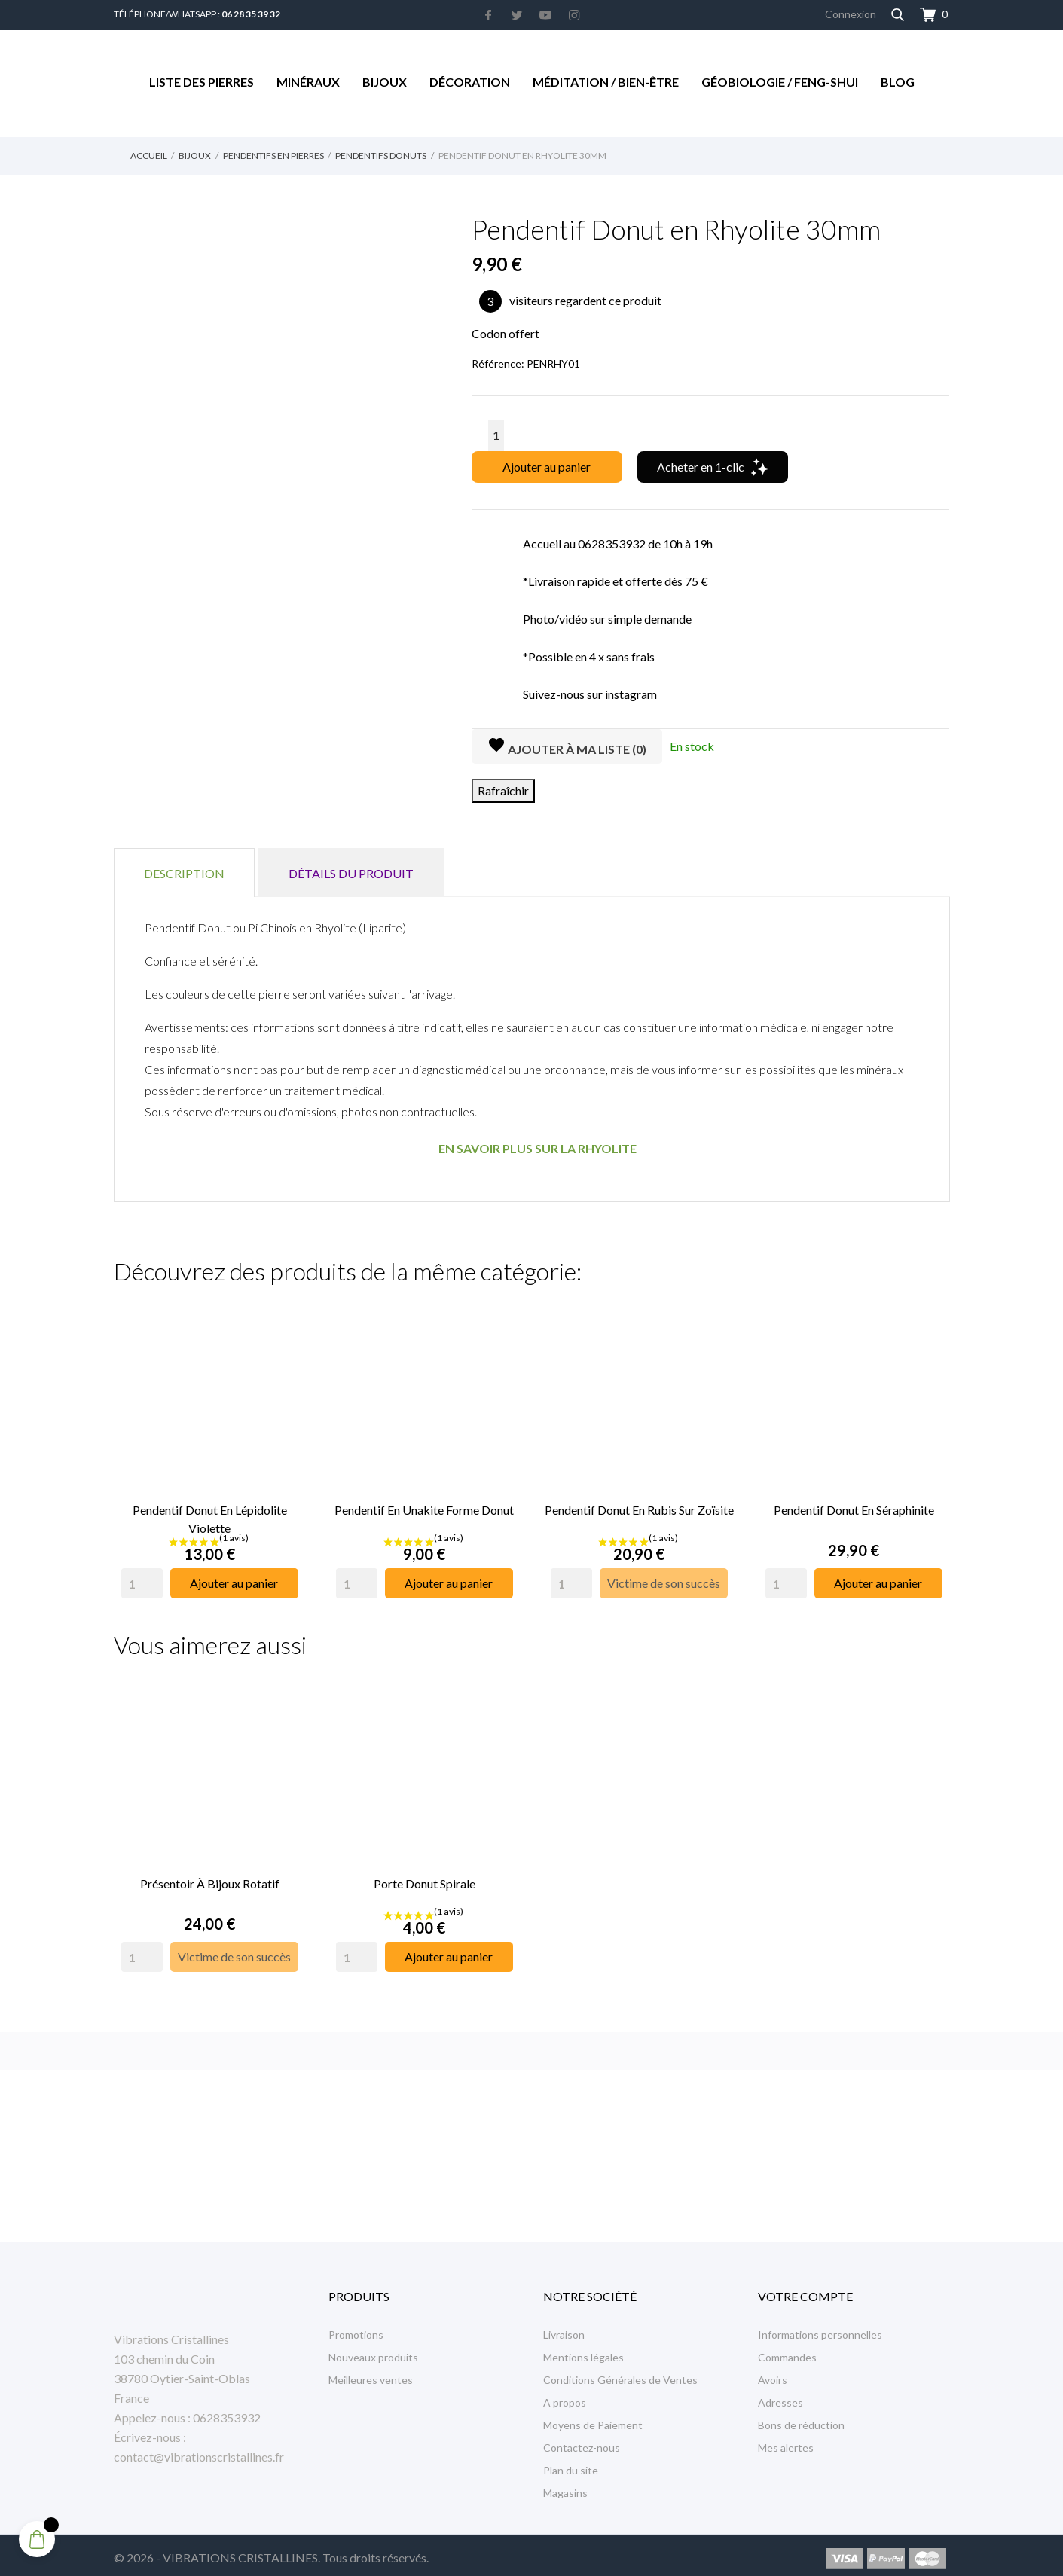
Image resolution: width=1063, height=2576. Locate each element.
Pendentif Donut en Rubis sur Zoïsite (639, 1506)
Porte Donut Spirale (424, 1876)
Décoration (469, 82)
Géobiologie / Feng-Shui (779, 82)
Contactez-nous (581, 2440)
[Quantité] (496, 435)
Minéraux (308, 82)
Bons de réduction (801, 2418)
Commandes (787, 2350)
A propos (564, 2395)
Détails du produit (351, 873)
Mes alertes (786, 2440)
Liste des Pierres (201, 82)
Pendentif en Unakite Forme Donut (424, 1506)
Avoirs (772, 2373)
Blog (898, 82)
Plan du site (570, 2463)
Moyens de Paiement (593, 2418)
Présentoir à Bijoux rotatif (209, 1876)
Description (184, 873)
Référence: (498, 363)
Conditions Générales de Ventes (620, 2373)
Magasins (565, 2486)
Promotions (355, 2327)
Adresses (780, 2395)
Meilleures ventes (370, 2373)
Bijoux (384, 82)
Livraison (564, 2327)
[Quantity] (142, 1579)
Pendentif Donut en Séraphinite (854, 1506)
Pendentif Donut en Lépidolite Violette (210, 1515)
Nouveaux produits (373, 2350)
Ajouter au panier (546, 466)
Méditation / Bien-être (606, 82)
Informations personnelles (820, 2327)
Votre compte (805, 2289)
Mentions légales (583, 2350)
